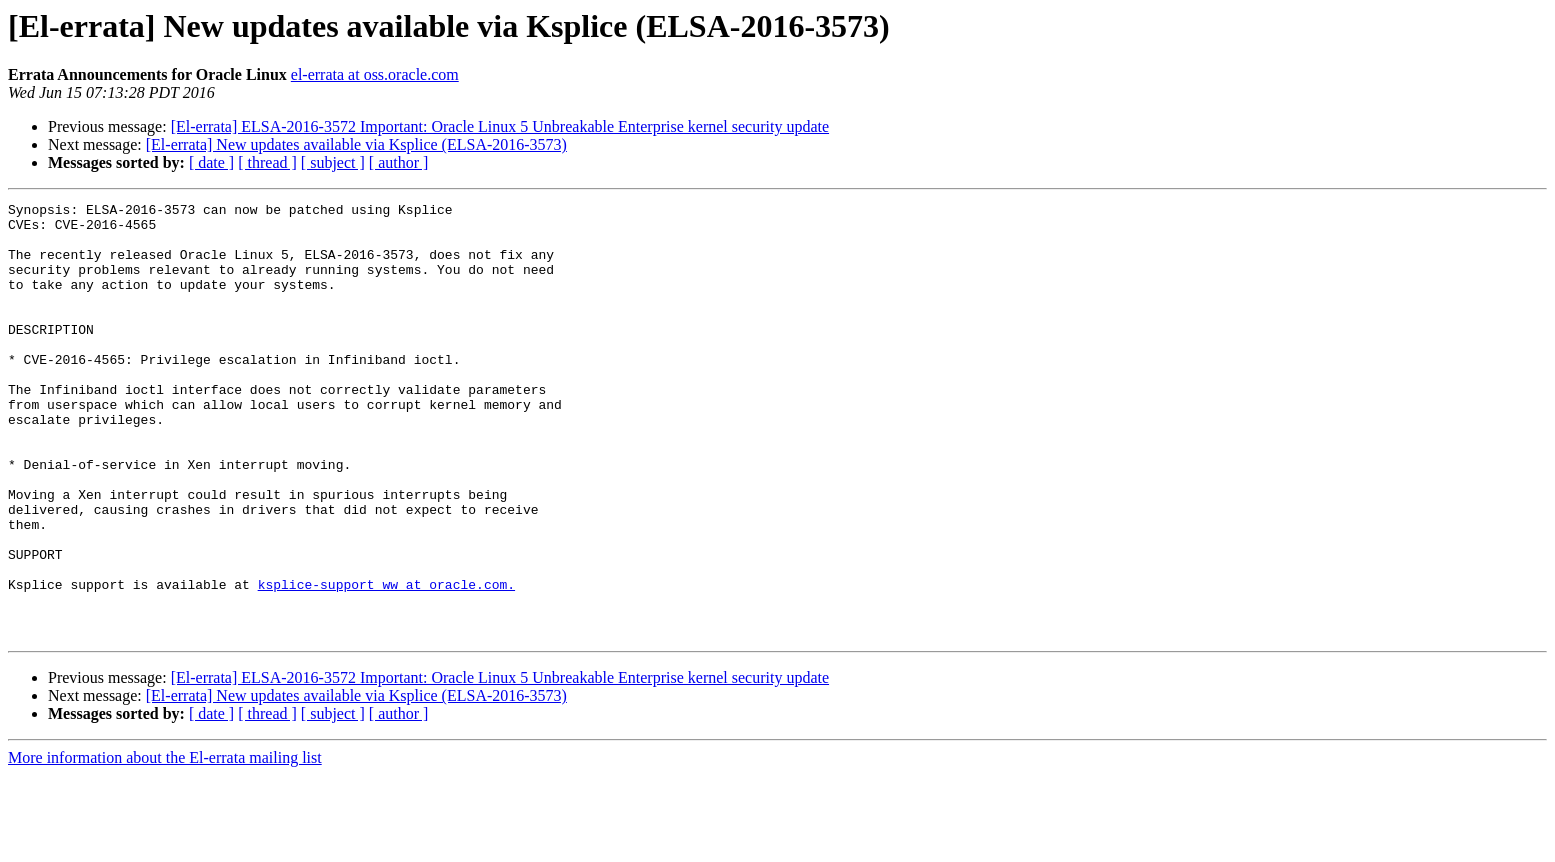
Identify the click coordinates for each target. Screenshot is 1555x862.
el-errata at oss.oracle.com (375, 74)
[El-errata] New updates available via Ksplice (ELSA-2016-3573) (356, 144)
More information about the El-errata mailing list (165, 844)
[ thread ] (267, 162)
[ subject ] (333, 162)
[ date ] (211, 162)
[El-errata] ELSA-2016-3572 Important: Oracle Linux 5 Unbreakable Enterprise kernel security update (500, 126)
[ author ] (399, 162)
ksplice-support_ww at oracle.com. (386, 662)
